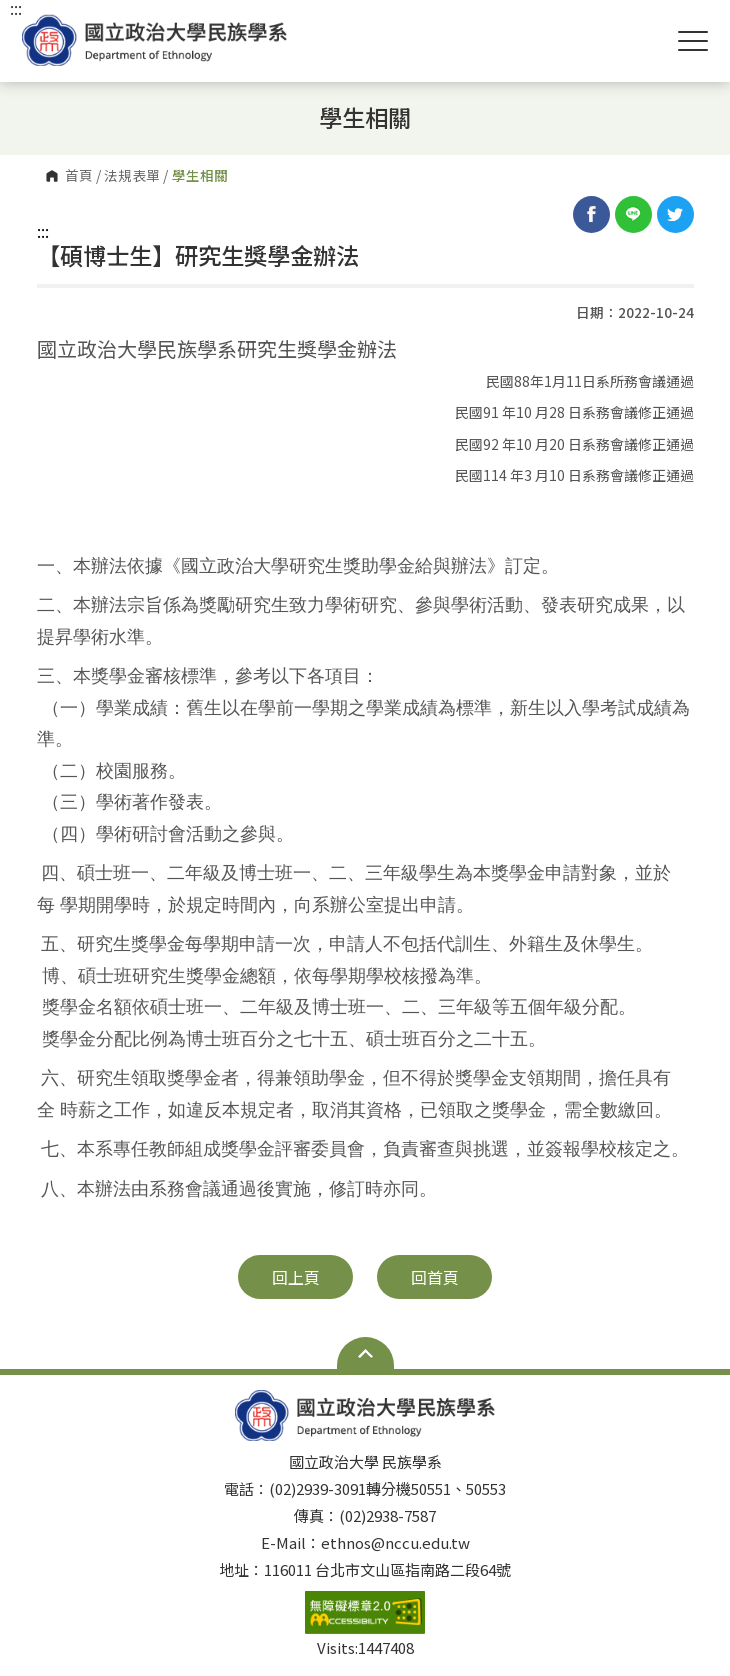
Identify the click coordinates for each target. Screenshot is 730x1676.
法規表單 (132, 176)
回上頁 (296, 1277)
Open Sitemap (365, 1353)
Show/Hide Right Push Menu (693, 41)
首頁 (79, 176)
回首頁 (435, 1277)
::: (43, 231)
